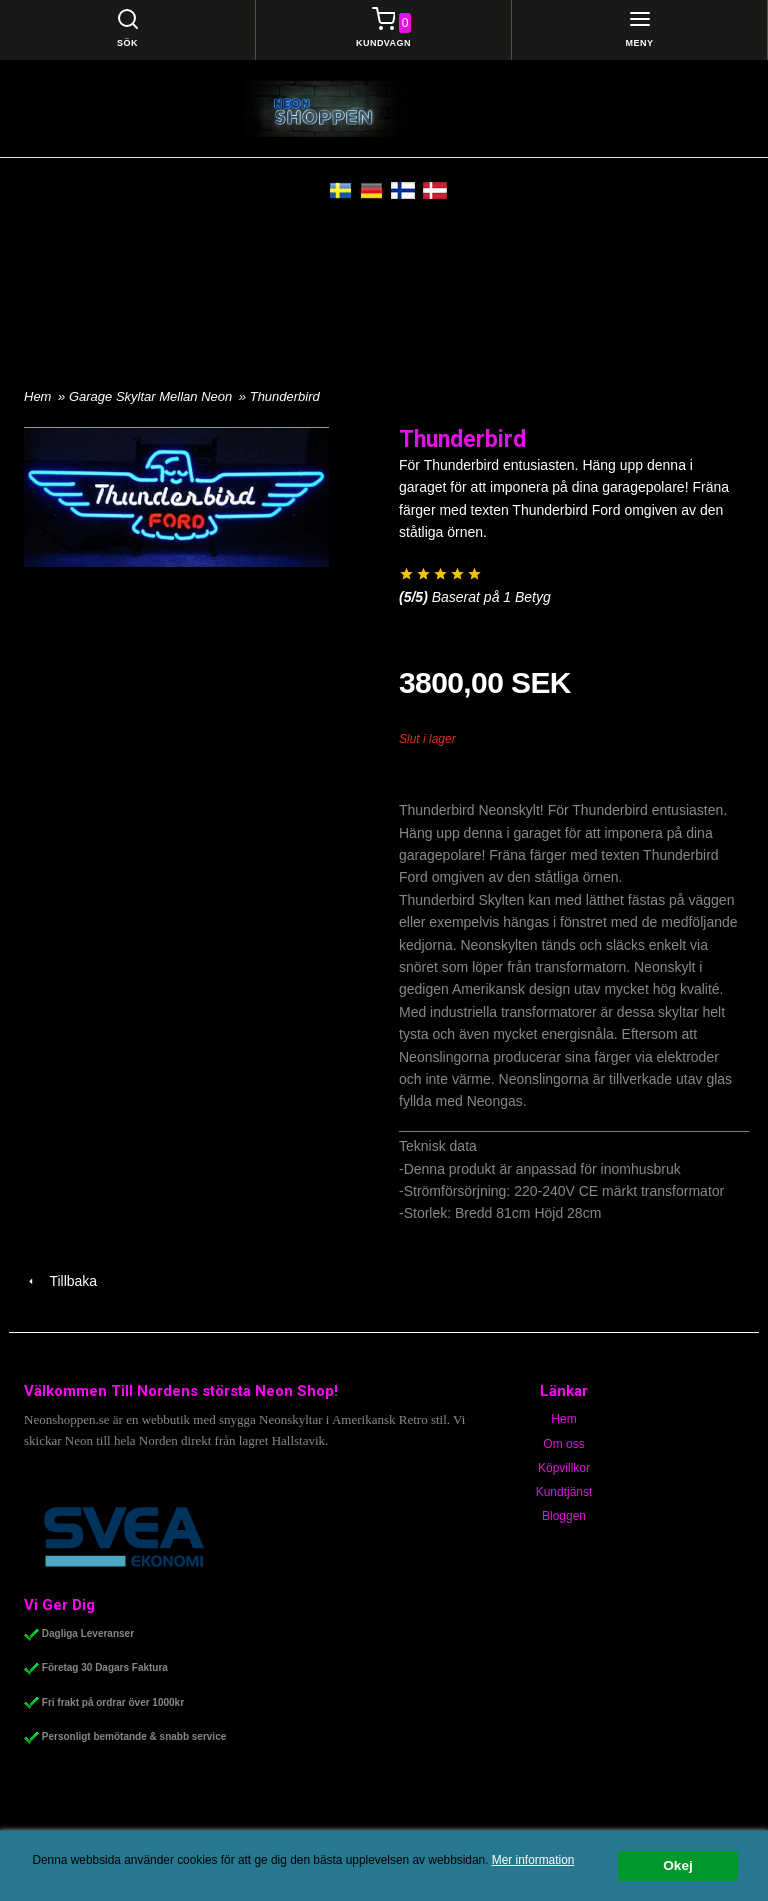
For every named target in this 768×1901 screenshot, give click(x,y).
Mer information (533, 1860)
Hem (37, 396)
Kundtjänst (564, 1492)
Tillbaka (60, 1281)
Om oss (563, 1444)
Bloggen (564, 1516)
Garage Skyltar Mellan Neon (152, 396)
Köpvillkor (564, 1468)
